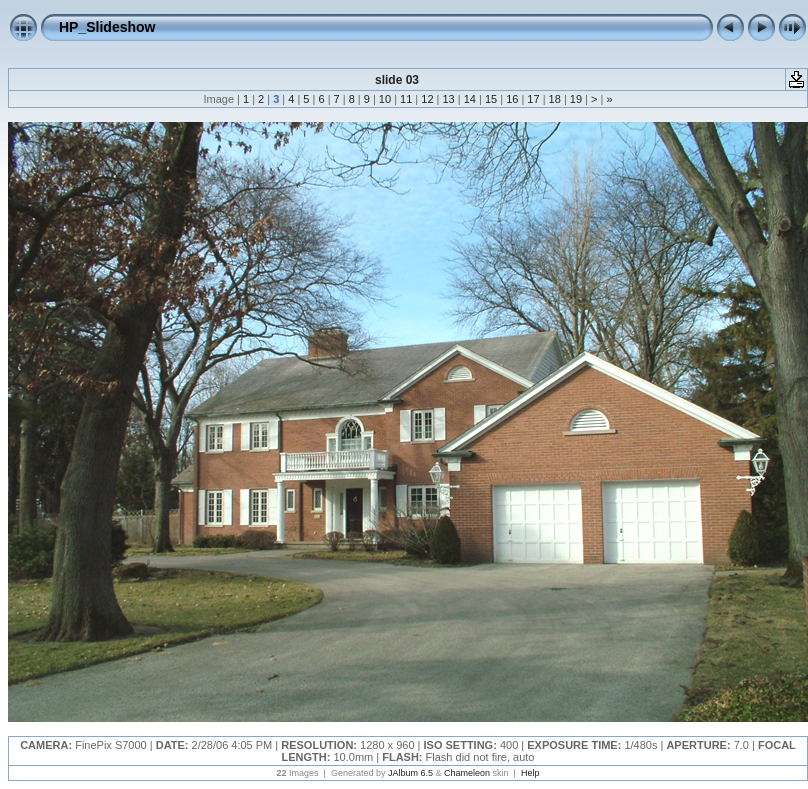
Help (530, 773)
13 (448, 99)
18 (555, 99)
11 (406, 99)
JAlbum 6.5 (410, 773)
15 (491, 99)
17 (533, 99)
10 (385, 99)
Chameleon (467, 773)
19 (576, 99)
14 (470, 99)
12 (427, 99)
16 (512, 99)
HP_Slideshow (107, 27)
